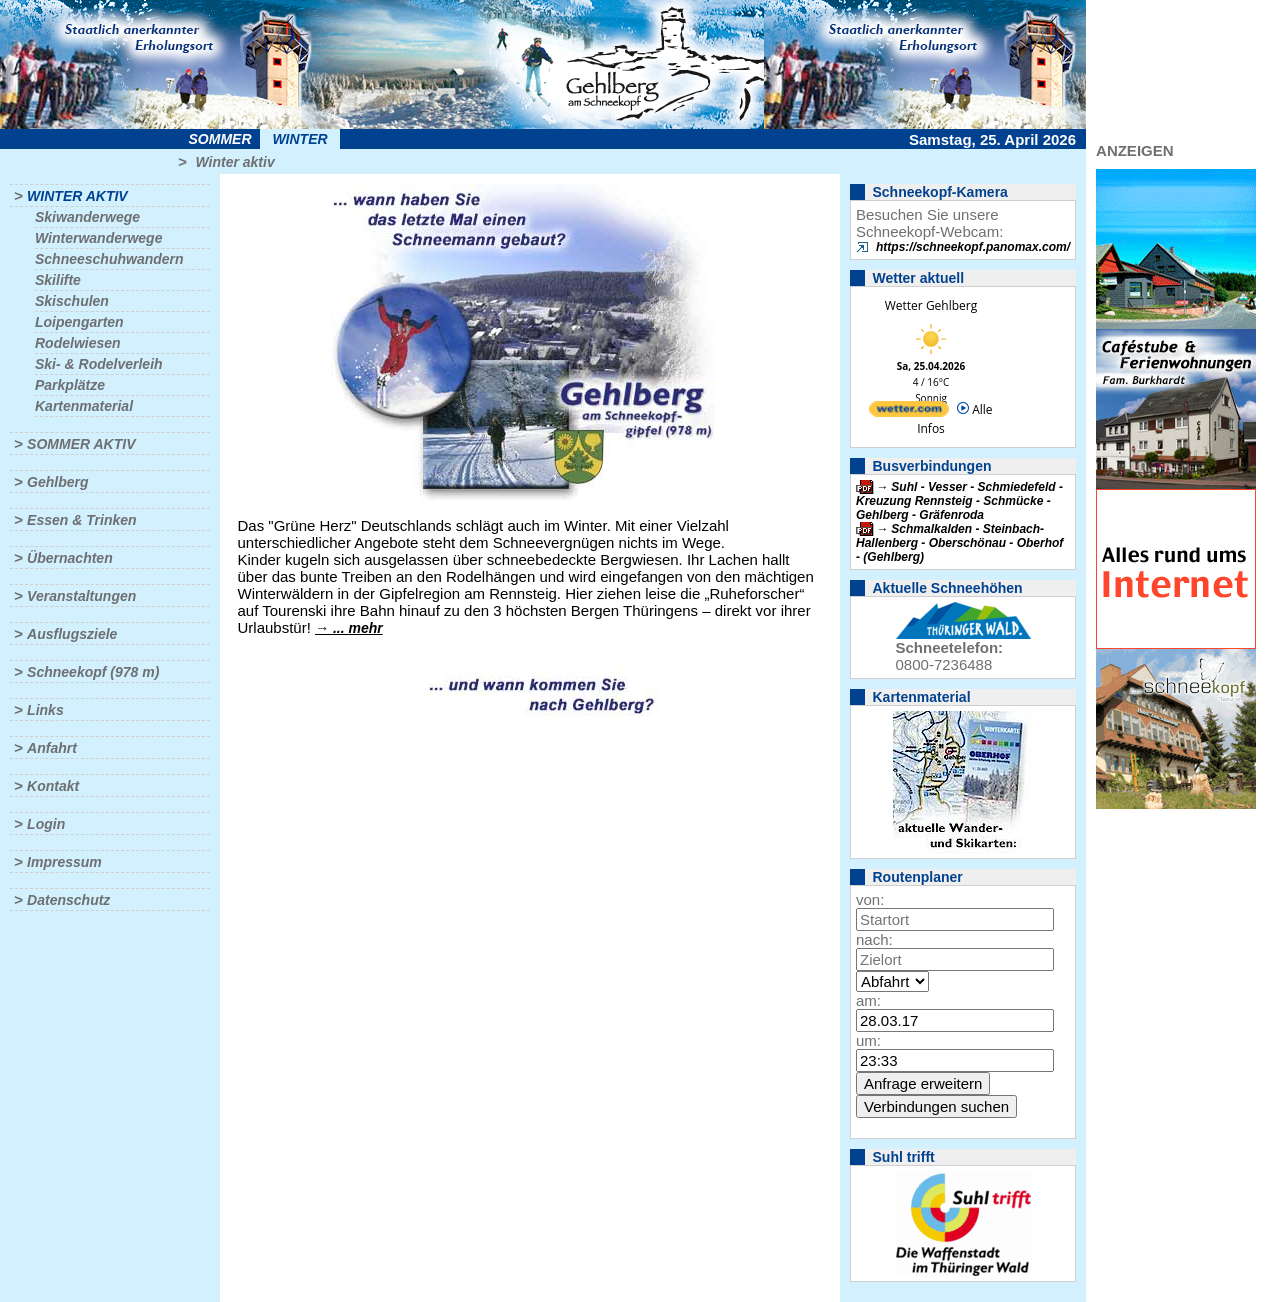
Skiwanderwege (87, 217)
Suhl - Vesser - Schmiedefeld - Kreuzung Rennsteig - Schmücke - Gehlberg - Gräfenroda (959, 501)
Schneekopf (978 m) (93, 672)
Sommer (220, 139)
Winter (299, 139)
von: (870, 899)
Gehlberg (57, 482)
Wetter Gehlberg (931, 305)
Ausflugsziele (72, 634)
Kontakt (53, 786)
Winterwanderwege (98, 238)
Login (46, 824)
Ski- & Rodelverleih (99, 364)
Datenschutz (68, 900)
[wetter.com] (909, 412)
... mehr (358, 628)
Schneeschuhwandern (109, 259)
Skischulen (72, 301)
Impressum (64, 862)
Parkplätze (70, 385)
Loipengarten (79, 322)
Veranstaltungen (81, 596)
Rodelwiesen (78, 343)
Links (45, 710)
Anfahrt (52, 748)
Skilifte (58, 280)
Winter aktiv (234, 162)
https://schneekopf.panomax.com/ (973, 247)
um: (868, 1040)
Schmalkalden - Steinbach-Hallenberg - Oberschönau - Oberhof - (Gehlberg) (959, 543)
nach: (874, 939)
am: (868, 1000)
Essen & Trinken (81, 520)
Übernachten (70, 558)
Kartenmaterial (84, 406)
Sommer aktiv (81, 444)
